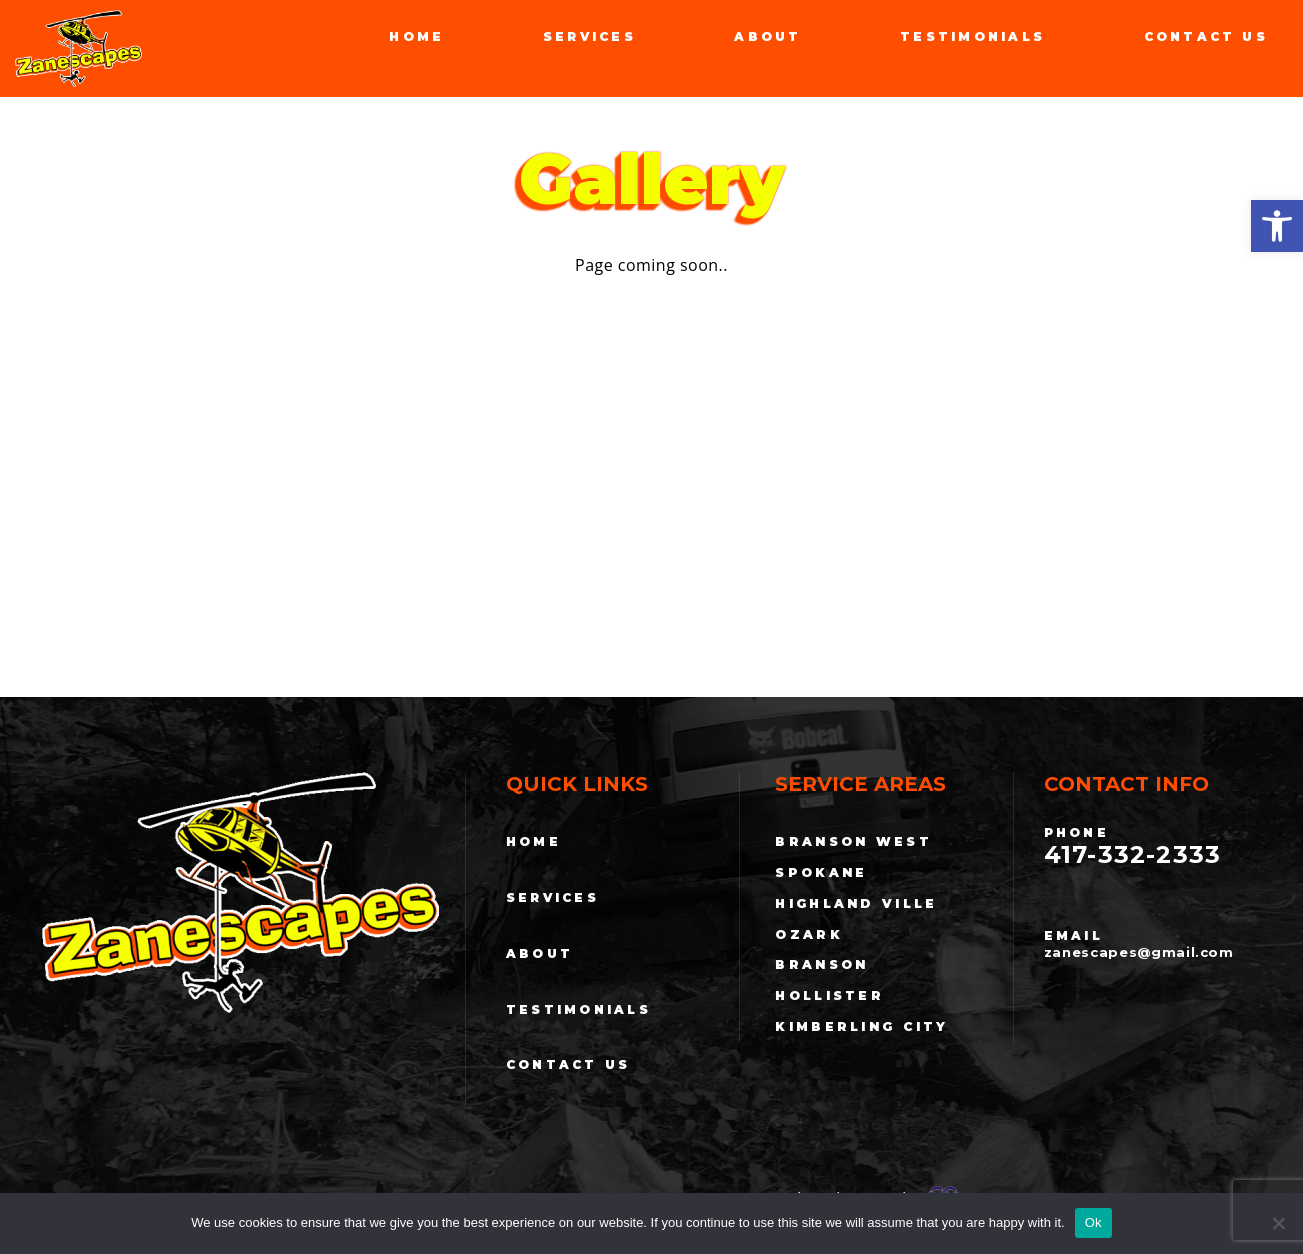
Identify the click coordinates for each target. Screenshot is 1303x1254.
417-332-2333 (1134, 855)
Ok (1093, 1222)
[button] (1277, 226)
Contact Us (1206, 36)
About (767, 36)
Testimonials (972, 36)
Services (589, 36)
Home (416, 36)
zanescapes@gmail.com (1139, 953)
